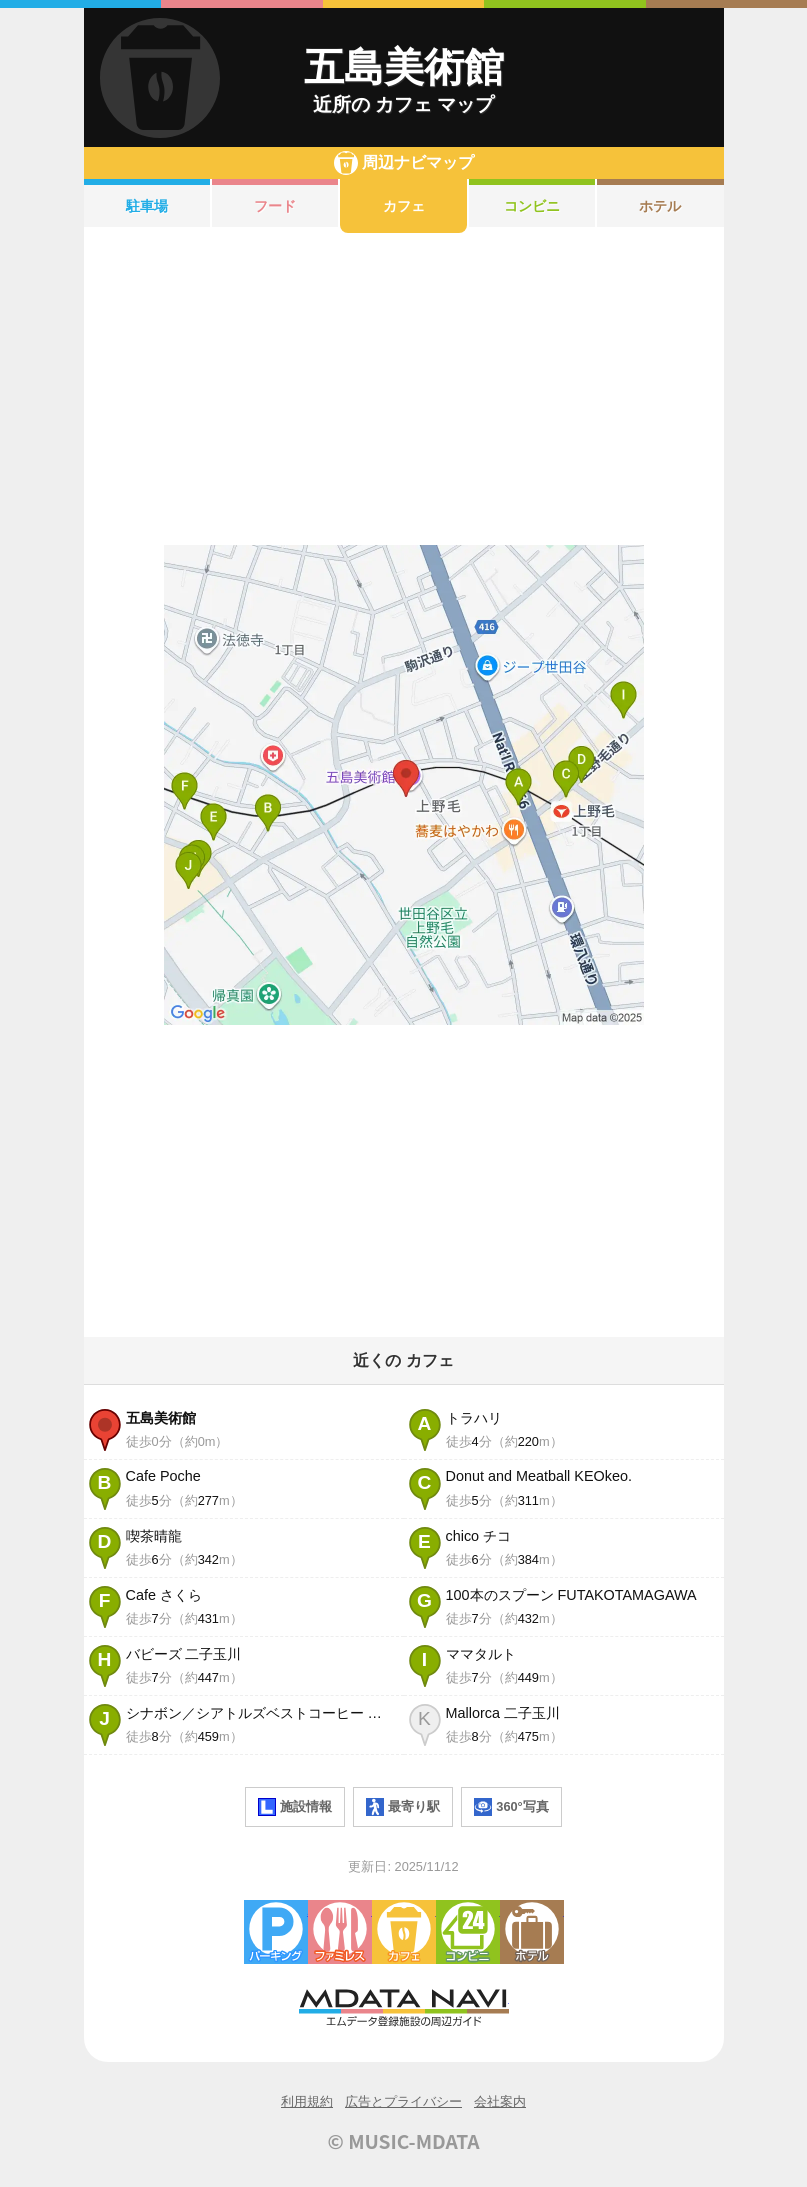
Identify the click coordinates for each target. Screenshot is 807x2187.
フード (275, 206)
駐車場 (147, 206)
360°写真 (511, 1807)
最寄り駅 (403, 1807)
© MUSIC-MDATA (404, 2141)
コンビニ (532, 206)
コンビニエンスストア (468, 1932)
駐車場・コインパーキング (276, 1932)
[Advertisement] (404, 389)
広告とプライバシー (403, 2101)
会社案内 (500, 2101)
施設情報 (295, 1807)
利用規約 (307, 2101)
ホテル (660, 206)
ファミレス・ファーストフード (340, 1932)
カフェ (404, 206)
